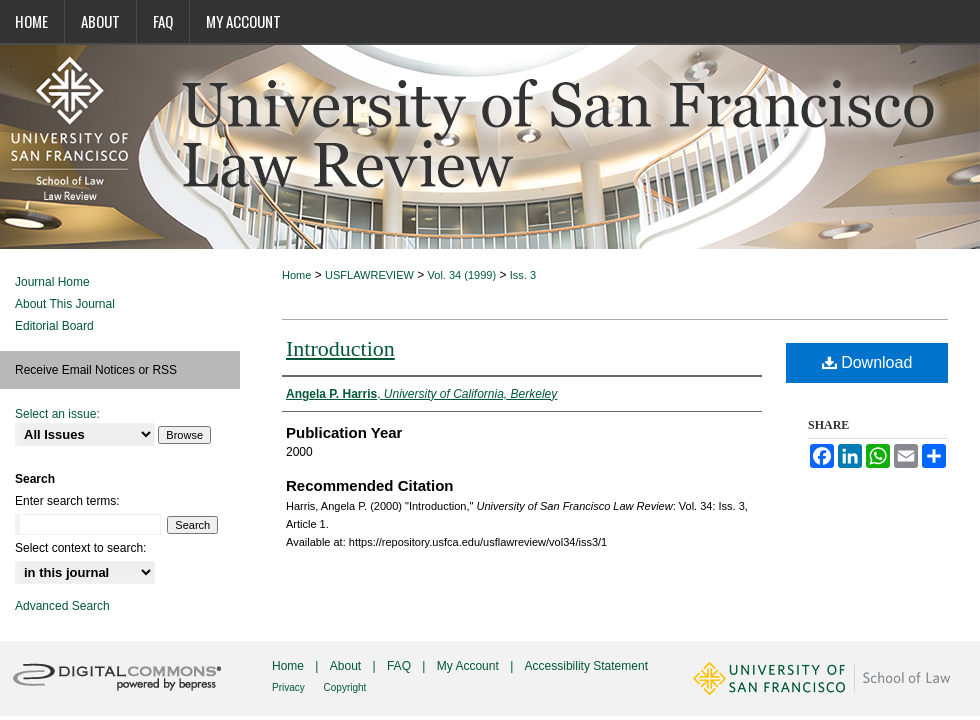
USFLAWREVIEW (369, 275)
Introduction (340, 348)
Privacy (290, 687)
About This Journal (65, 304)
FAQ (400, 666)
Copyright (345, 687)
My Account (469, 666)
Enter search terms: (67, 501)
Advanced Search (62, 606)
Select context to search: (80, 548)
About (347, 666)
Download (867, 362)
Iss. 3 (523, 275)
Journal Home (52, 282)
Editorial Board (54, 326)
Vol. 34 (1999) (462, 275)
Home (296, 275)
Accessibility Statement (586, 666)
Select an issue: (57, 414)
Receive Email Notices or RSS (96, 370)
